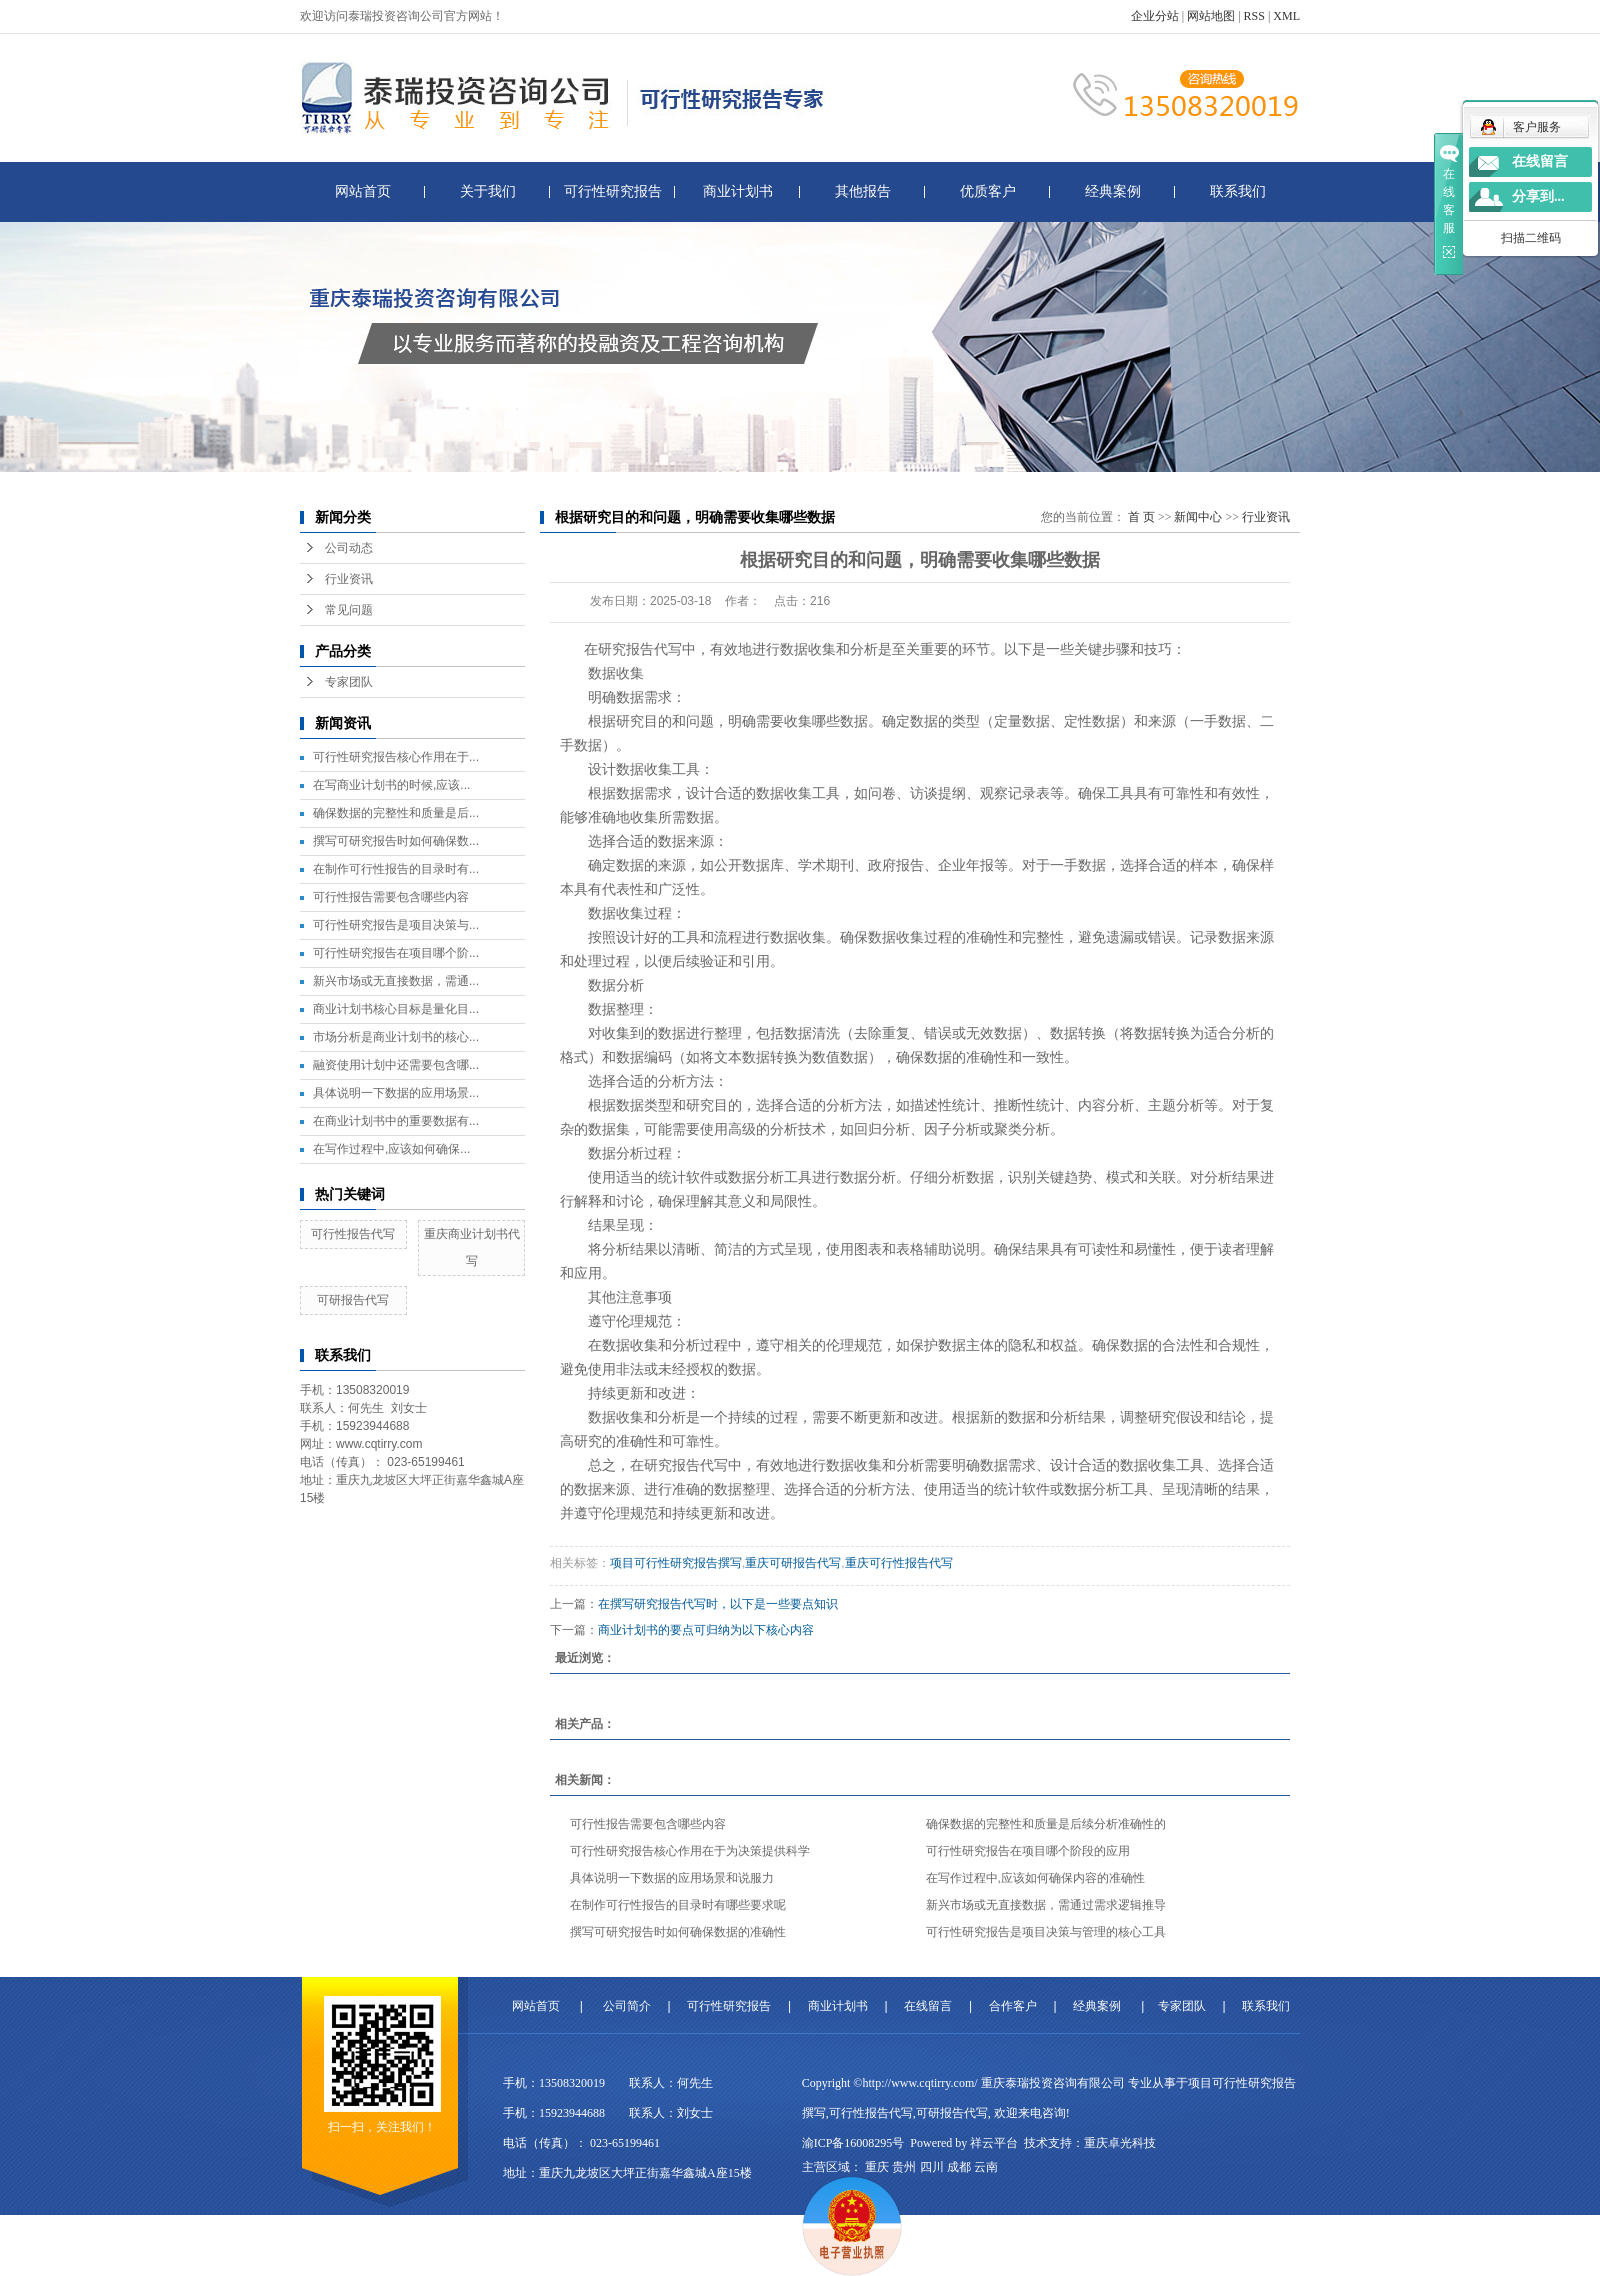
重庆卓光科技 (1120, 2143)
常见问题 (349, 610)
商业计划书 (738, 191)
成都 (959, 2167)
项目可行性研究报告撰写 (676, 1563)
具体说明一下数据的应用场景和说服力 (672, 1878)
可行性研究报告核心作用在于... (396, 757)
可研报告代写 (353, 1300)
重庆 (877, 2167)
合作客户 (1013, 2006)
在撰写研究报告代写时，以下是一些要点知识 (718, 1604)
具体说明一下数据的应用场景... (396, 1093)
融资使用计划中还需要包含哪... (396, 1065)
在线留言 (928, 2006)
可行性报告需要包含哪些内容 (391, 897)
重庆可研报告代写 (793, 1563)
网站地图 (1211, 16)
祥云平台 (994, 2143)
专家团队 (349, 682)
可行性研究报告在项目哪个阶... (396, 953)
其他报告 (863, 191)
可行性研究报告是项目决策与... (396, 925)
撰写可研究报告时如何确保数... (396, 841)
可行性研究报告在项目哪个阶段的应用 (1028, 1851)
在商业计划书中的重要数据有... (396, 1121)
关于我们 (488, 191)
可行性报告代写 (353, 1234)
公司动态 (349, 548)
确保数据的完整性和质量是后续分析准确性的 (1046, 1824)
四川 (932, 2167)
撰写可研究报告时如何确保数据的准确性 (678, 1932)
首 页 (1141, 517)
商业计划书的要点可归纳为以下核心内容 (706, 1630)
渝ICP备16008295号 (853, 2143)
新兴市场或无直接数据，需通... (396, 981)
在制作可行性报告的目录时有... (396, 869)
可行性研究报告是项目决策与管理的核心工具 (1046, 1932)
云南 (986, 2167)
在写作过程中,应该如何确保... (391, 1149)
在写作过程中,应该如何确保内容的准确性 (1035, 1878)
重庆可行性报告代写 (899, 1563)
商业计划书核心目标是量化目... (396, 1009)
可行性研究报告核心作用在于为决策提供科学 (690, 1851)
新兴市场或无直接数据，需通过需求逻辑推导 (1046, 1905)
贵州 (904, 2167)
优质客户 (988, 191)
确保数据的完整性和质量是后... (396, 813)
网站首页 (363, 191)
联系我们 (1238, 191)
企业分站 (1155, 16)
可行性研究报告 (613, 191)
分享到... (1538, 196)
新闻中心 (1198, 517)
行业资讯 (349, 579)
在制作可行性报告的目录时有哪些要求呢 (678, 1905)
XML (1286, 16)
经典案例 (1113, 191)
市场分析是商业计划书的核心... (396, 1037)
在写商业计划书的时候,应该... (391, 785)
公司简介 (627, 2006)
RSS (1254, 16)
